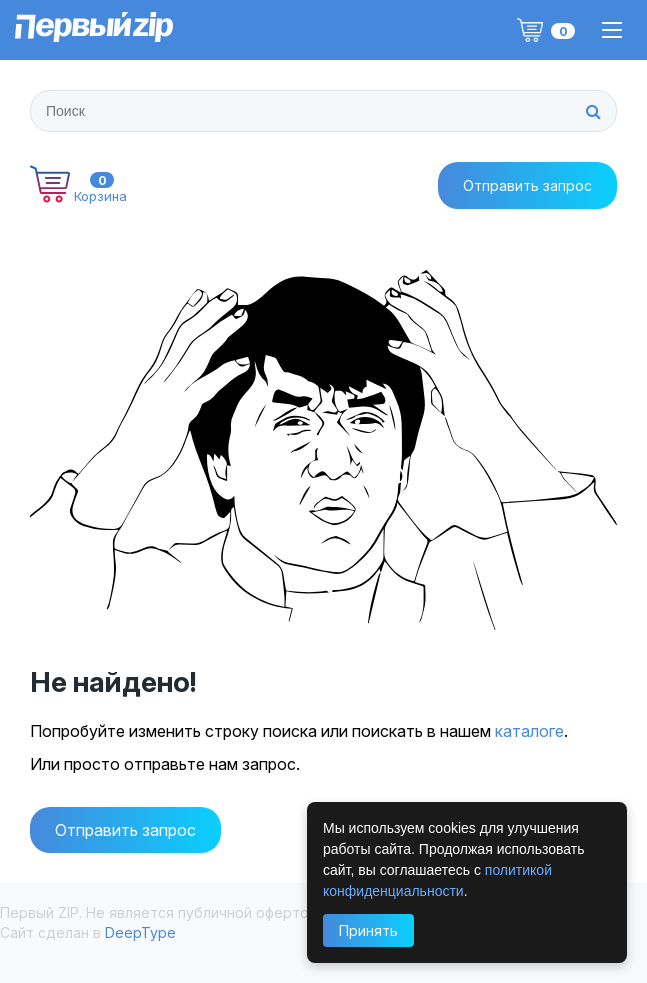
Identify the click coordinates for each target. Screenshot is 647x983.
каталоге (529, 731)
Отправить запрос (125, 830)
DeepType (140, 932)
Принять (368, 930)
